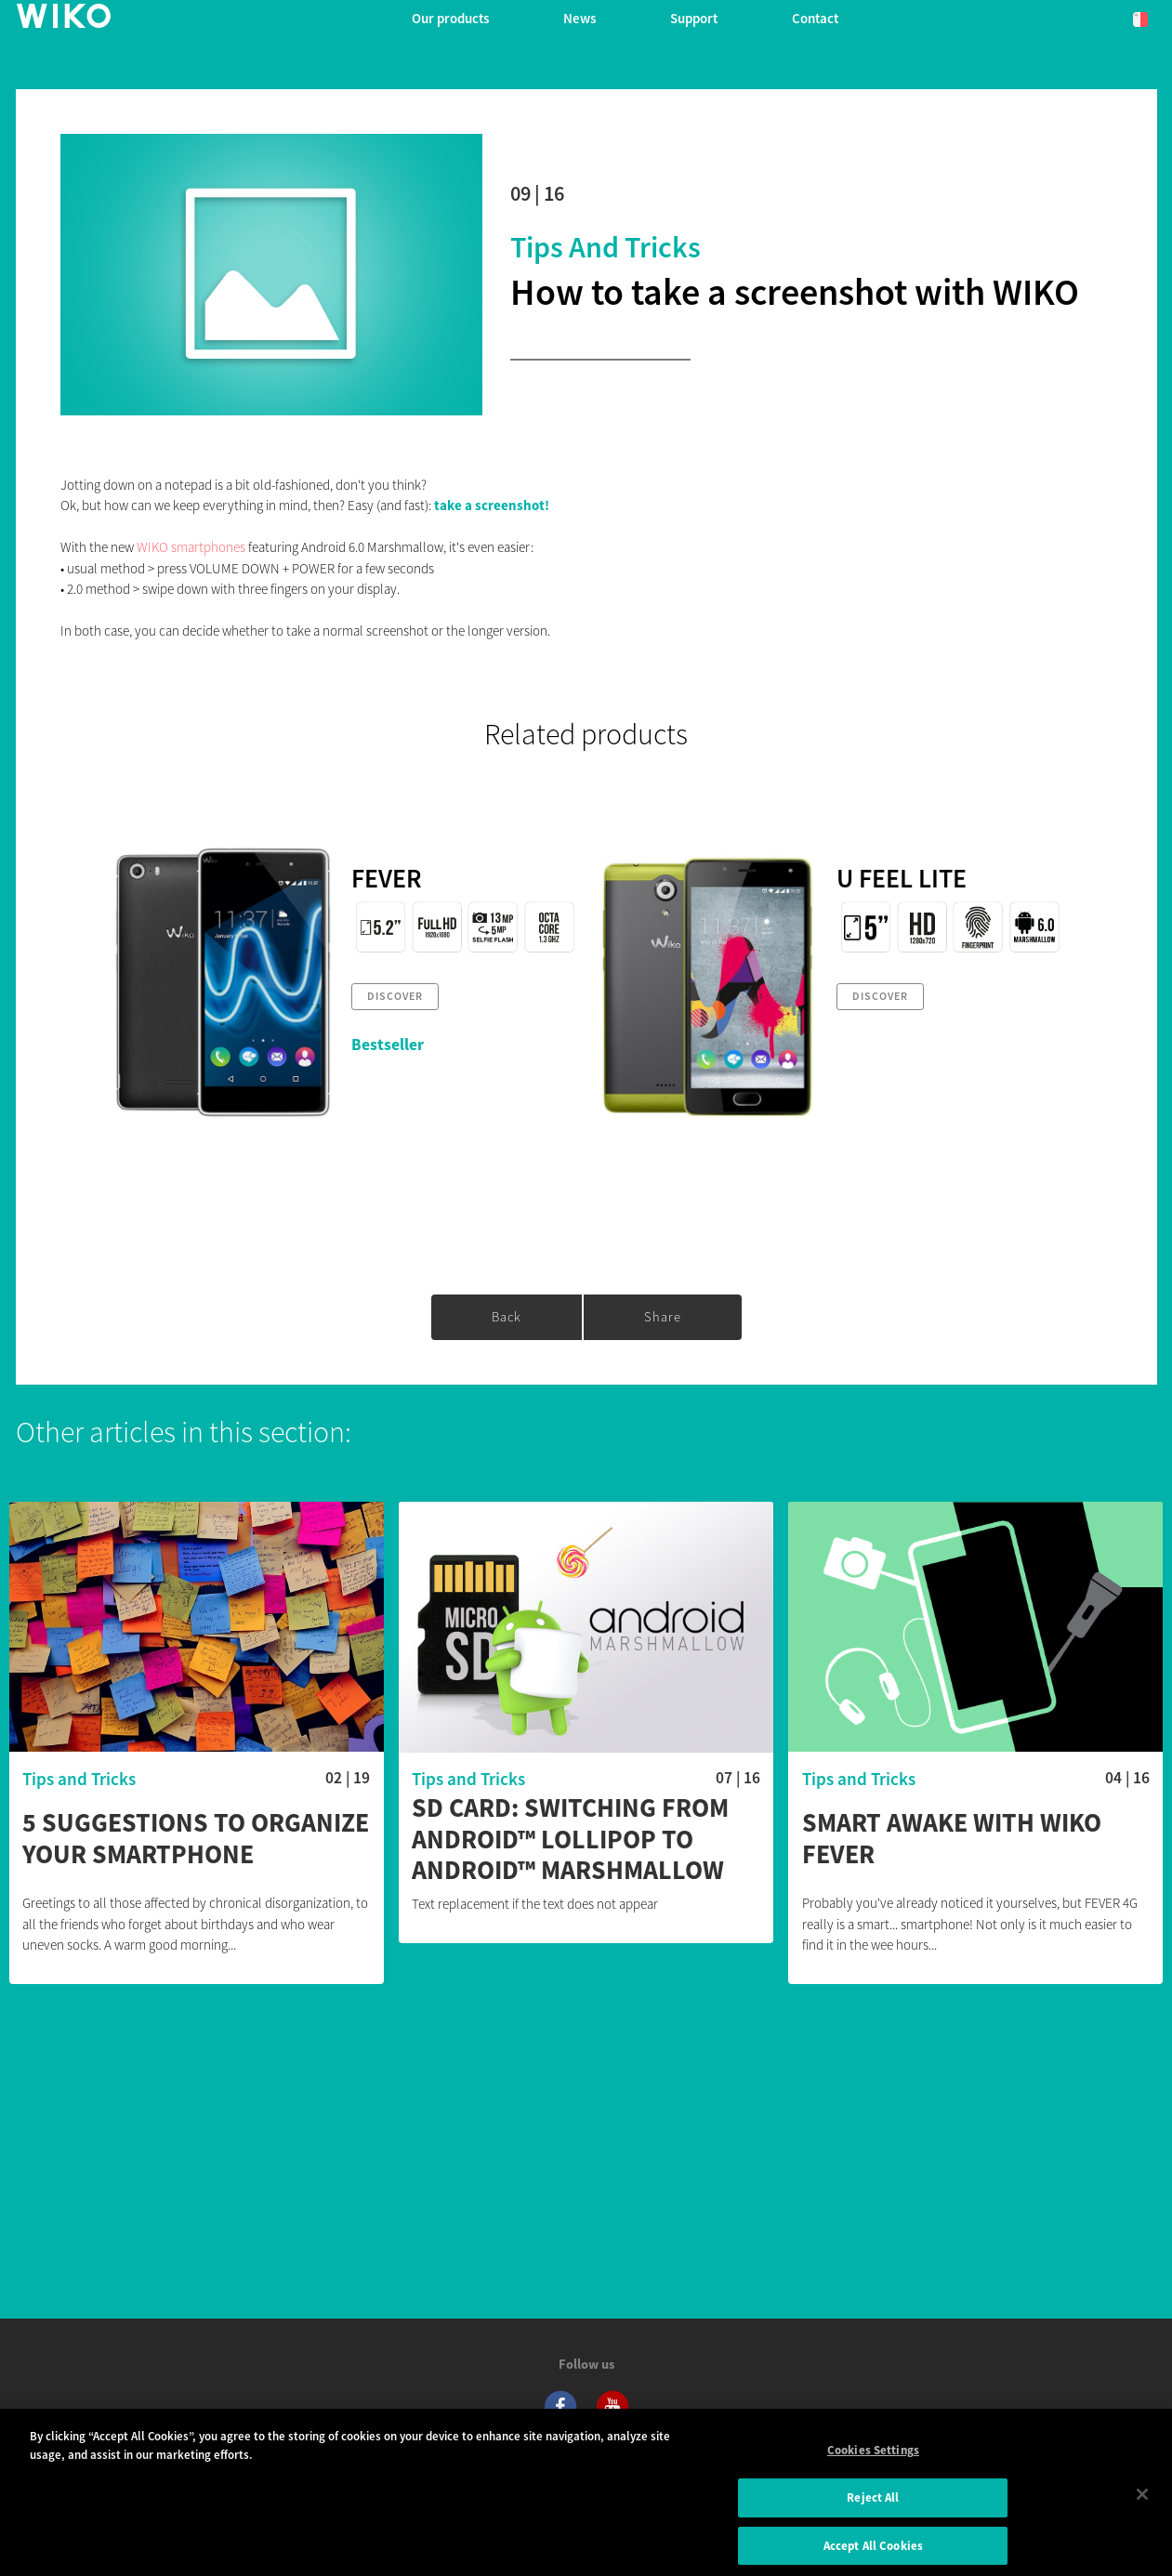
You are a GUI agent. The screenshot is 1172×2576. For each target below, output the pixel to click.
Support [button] (694, 18)
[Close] (1142, 2503)
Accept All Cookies (873, 2555)
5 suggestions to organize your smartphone (195, 1838)
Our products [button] (450, 18)
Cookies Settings (873, 2459)
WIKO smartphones (191, 547)
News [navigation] (579, 18)
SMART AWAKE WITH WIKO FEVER (951, 1838)
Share (662, 1316)
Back (506, 1316)
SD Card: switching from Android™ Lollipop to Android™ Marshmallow (570, 1839)
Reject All (873, 2507)
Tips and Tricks (605, 247)
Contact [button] (815, 18)
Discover (395, 996)
